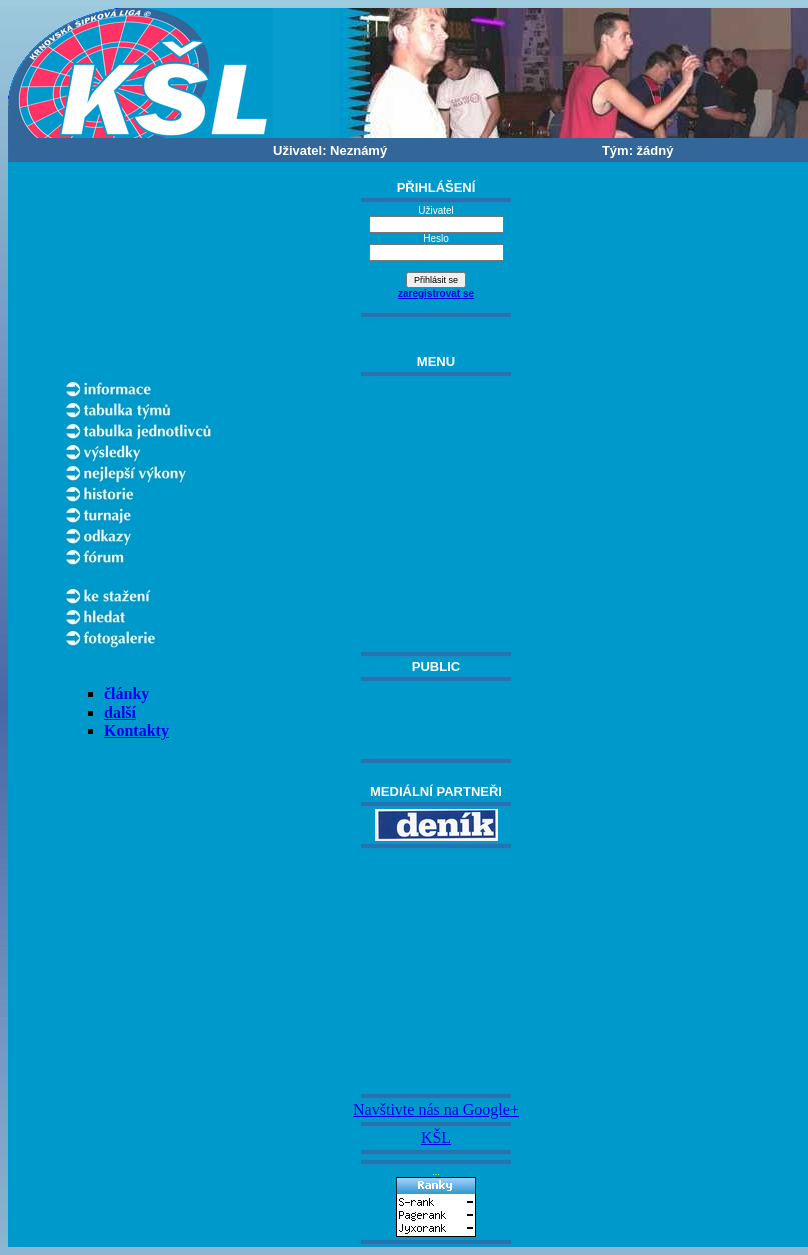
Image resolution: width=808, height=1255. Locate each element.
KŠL (436, 1137)
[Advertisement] (436, 971)
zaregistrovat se (436, 293)
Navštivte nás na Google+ (436, 1109)
